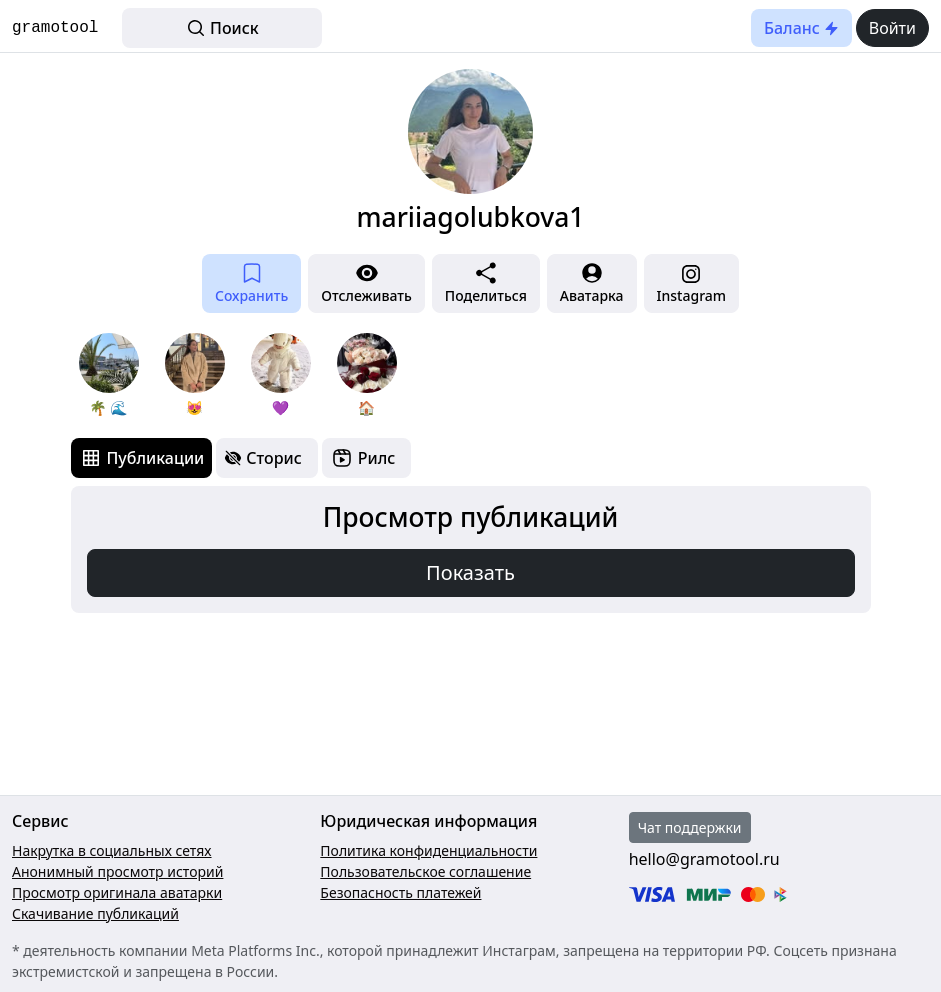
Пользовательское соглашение (425, 871)
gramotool (55, 28)
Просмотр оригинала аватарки (117, 892)
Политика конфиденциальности (428, 850)
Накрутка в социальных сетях (112, 850)
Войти (892, 28)
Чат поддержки (690, 827)
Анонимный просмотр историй (117, 871)
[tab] (142, 458)
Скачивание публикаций (95, 913)
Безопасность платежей (400, 892)
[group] (109, 375)
